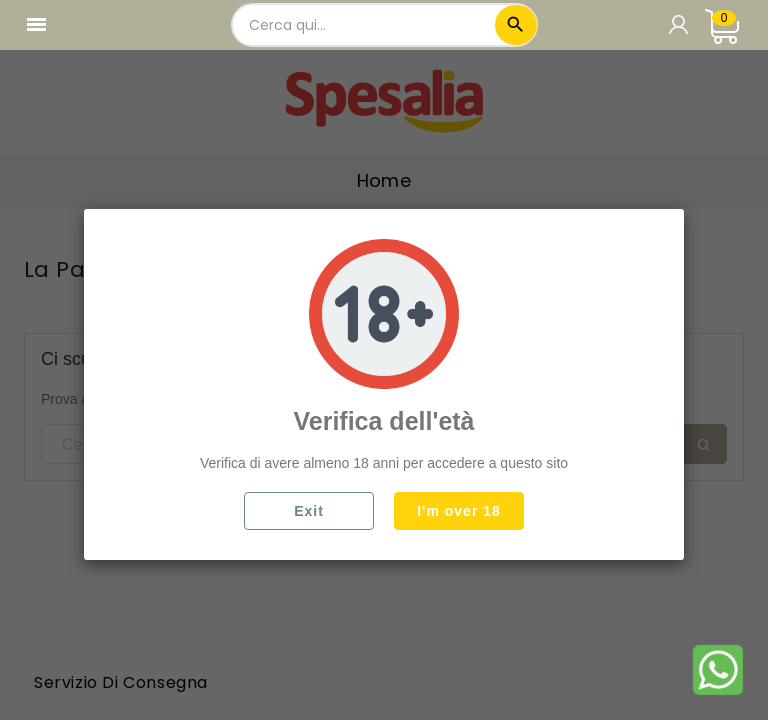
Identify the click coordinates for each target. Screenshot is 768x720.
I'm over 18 (459, 511)
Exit (309, 511)
